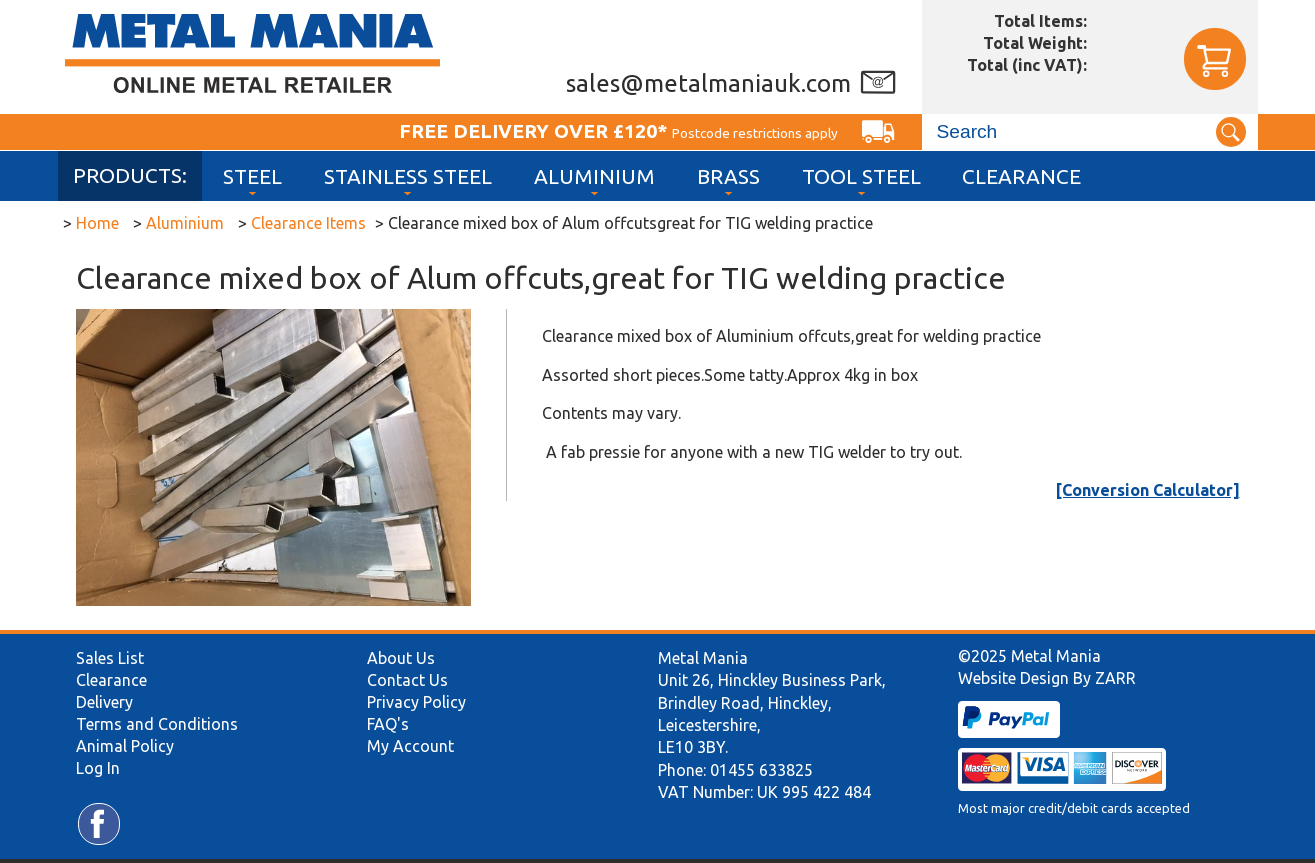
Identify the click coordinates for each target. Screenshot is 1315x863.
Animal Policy (125, 746)
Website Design (1013, 678)
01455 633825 (761, 770)
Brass (728, 176)
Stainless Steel (408, 176)
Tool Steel (861, 176)
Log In (98, 768)
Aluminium (594, 176)
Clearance (1021, 176)
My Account (410, 746)
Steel (252, 176)
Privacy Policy (416, 702)
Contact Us (407, 680)
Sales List (110, 658)
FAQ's (388, 724)
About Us (401, 658)
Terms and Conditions (157, 724)
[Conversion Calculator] (1148, 490)
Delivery (104, 702)
